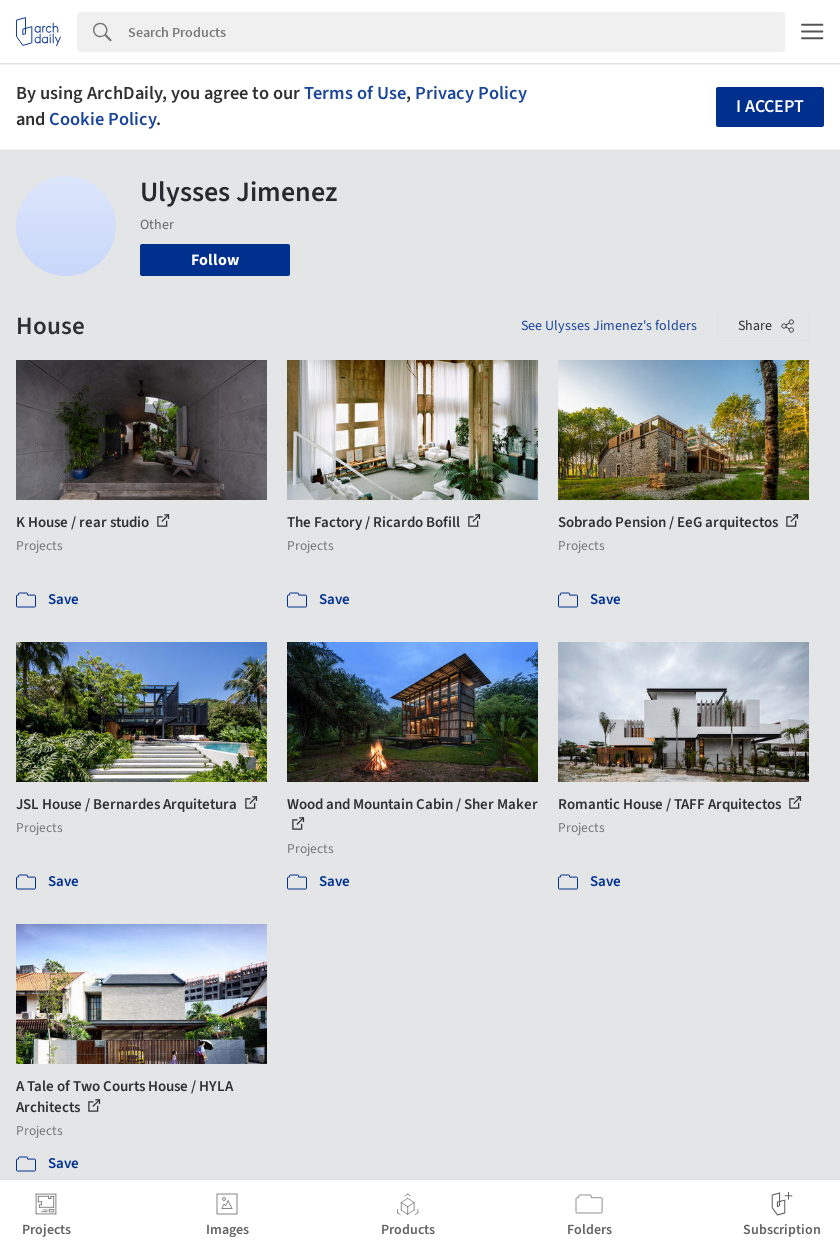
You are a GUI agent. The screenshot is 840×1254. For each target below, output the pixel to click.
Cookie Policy (102, 119)
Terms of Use (355, 93)
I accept (770, 106)
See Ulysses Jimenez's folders (609, 326)
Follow (215, 260)
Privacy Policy (471, 93)
